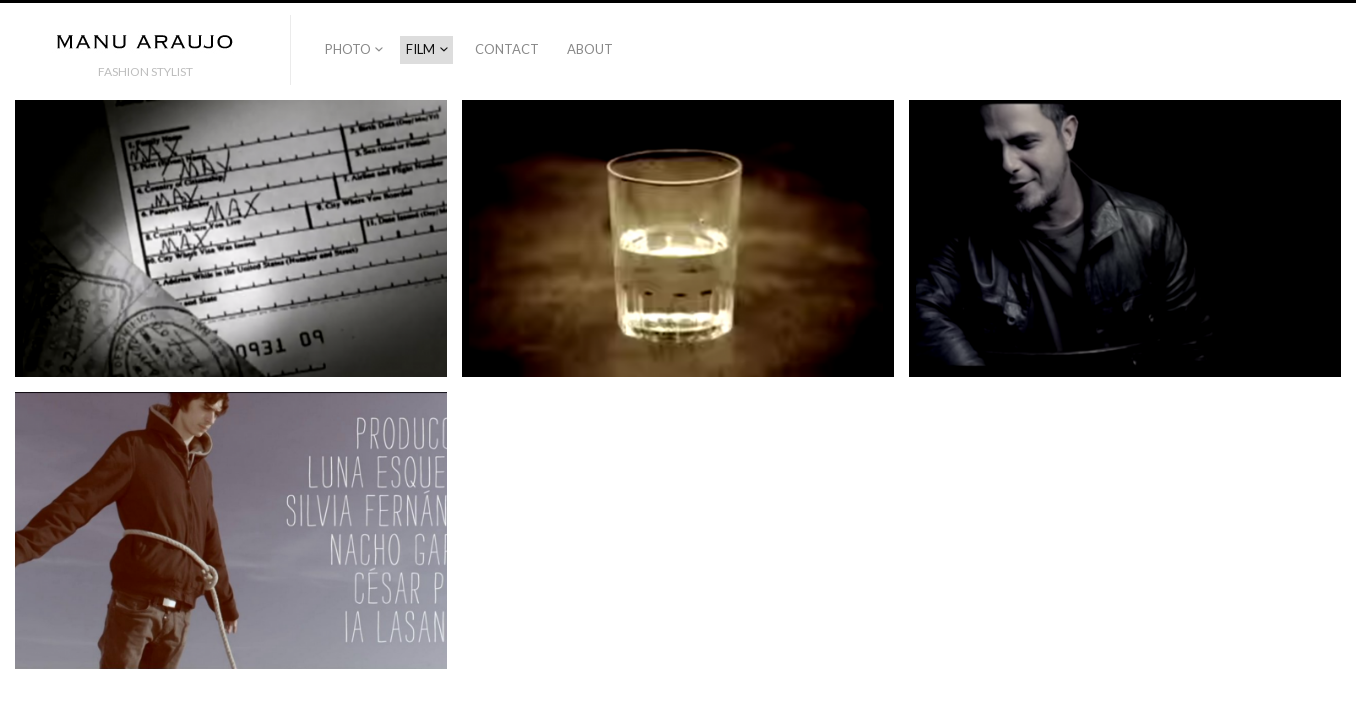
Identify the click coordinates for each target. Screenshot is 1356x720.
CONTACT (507, 49)
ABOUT (590, 49)
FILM (420, 49)
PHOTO (348, 49)
